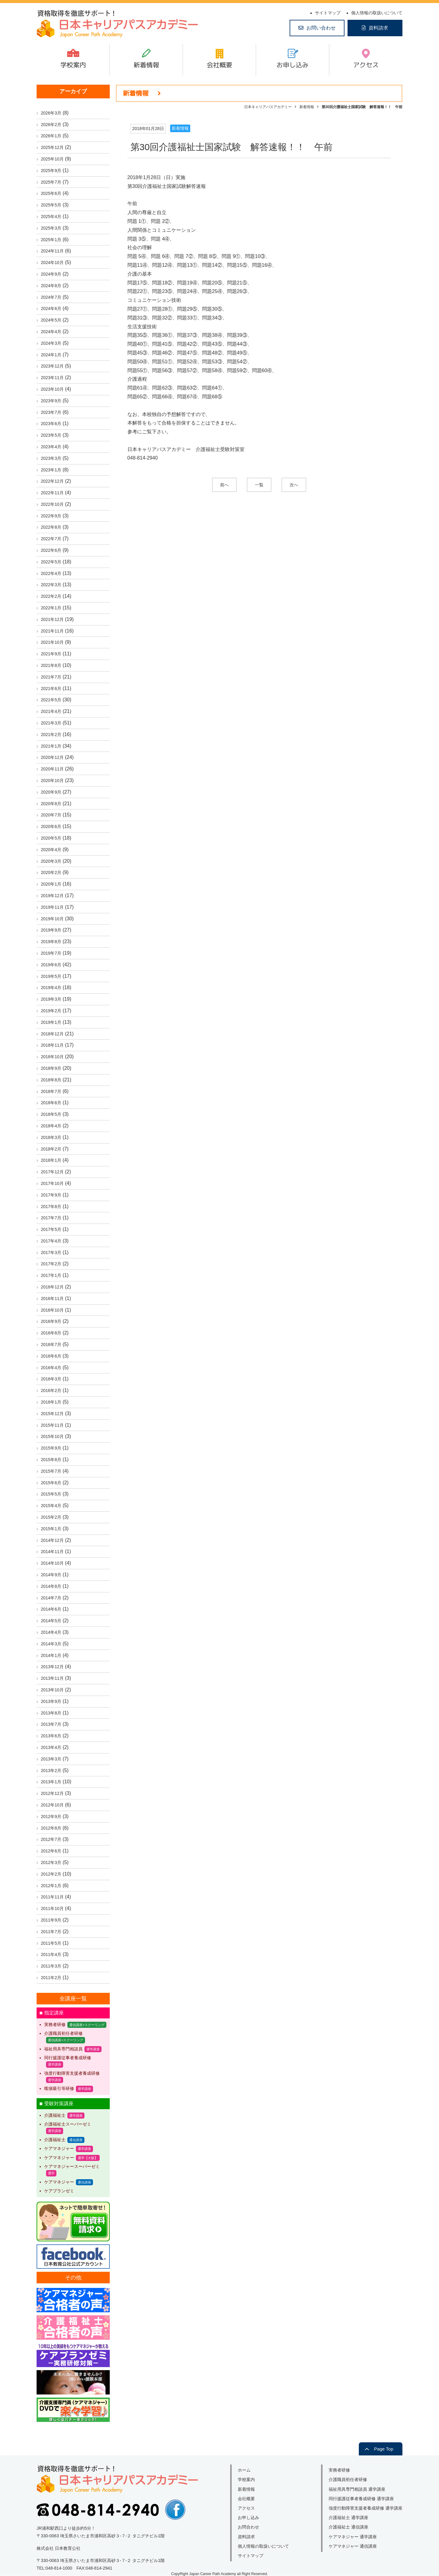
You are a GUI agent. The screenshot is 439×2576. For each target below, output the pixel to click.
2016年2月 (51, 1390)
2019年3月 (51, 999)
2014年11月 (52, 1551)
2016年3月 (51, 1378)
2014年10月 (52, 1563)
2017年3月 (51, 1252)
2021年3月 (51, 723)
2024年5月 (51, 320)
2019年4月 (51, 987)
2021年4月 (51, 711)
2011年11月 (52, 1896)
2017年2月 (51, 1263)
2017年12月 (52, 1171)
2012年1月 (51, 1885)
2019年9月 (51, 930)
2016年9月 (51, 1321)
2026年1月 (51, 135)
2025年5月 (51, 205)
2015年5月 (51, 1494)
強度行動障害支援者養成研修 (72, 2073)
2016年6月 (51, 1356)
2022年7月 (51, 538)
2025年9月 (51, 170)
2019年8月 (51, 941)
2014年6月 (51, 1609)
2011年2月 (51, 1977)
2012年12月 (52, 1793)
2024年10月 (52, 262)
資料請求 (378, 27)
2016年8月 (51, 1332)
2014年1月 (51, 1655)
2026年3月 (51, 113)
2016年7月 (51, 1344)
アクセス (366, 64)
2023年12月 (52, 366)
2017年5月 (51, 1229)
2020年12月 (52, 757)
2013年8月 (51, 1713)
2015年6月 (51, 1482)
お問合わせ (248, 2527)
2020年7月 (51, 814)
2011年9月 (51, 1920)
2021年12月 (52, 619)
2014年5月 (51, 1620)
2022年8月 (51, 527)
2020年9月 (51, 792)
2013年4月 (51, 1747)
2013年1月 (51, 1781)
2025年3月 (51, 228)
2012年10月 (52, 1804)
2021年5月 (51, 699)
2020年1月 (51, 884)
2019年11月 (52, 907)
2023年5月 (51, 435)
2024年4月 (51, 331)
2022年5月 (51, 561)
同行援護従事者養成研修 (67, 2057)
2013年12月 (52, 1666)
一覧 (259, 484)
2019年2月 (51, 1010)
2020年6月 (51, 826)
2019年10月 (52, 918)
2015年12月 (52, 1413)
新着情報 (146, 64)
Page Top (383, 2448)
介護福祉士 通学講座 (348, 2517)
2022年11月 (52, 492)
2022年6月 (51, 550)
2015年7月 (51, 1471)
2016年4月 (51, 1367)
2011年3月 (51, 1966)
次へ (294, 484)
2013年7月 (51, 1724)
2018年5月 (51, 1114)
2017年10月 (52, 1183)
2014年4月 (51, 1632)
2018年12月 (52, 1033)
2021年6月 (51, 688)
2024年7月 (51, 297)
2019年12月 (52, 895)
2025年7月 (51, 182)
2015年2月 (51, 1517)
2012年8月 (51, 1828)
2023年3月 (51, 458)
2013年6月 (51, 1735)
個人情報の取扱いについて (376, 12)
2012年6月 (51, 1850)
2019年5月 (51, 976)
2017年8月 (51, 1206)
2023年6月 (51, 423)
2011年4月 (51, 1954)
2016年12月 (52, 1286)
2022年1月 (51, 607)
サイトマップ (328, 12)
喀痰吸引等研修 (59, 2088)
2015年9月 (51, 1448)
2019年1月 (51, 1022)
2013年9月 (51, 1701)
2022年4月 (51, 573)
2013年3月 (51, 1759)
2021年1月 (51, 746)
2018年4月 (51, 1125)
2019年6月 (51, 964)
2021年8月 (51, 665)
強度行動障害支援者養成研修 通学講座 (365, 2508)
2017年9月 (51, 1195)
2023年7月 (51, 412)
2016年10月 (52, 1310)
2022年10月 (52, 504)
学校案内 (73, 64)
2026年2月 (51, 124)
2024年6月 (51, 308)
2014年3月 (51, 1643)
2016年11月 (52, 1298)
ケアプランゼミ (59, 2190)
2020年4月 (51, 849)
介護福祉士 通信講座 (348, 2527)
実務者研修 (55, 2024)
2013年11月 (52, 1678)
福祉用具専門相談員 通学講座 (357, 2489)
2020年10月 (52, 780)
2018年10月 (52, 1056)
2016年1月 (51, 1402)
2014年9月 (51, 1574)
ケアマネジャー (59, 2148)
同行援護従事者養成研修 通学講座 (361, 2498)
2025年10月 (52, 159)
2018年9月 (51, 1068)
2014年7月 (51, 1597)
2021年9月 (51, 653)
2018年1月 (51, 1160)
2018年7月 (51, 1091)
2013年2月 (51, 1770)
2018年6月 (51, 1102)
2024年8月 (51, 285)
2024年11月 (52, 250)
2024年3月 (51, 343)
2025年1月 (51, 239)
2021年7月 (51, 677)
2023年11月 (52, 377)
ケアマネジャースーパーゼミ (72, 2166)
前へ (224, 484)
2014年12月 (52, 1540)
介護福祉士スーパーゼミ (67, 2124)
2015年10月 (52, 1436)
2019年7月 (51, 953)
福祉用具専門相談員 (63, 2048)
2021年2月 (51, 734)
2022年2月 (51, 596)
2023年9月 (51, 400)
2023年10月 (52, 389)
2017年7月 (51, 1217)
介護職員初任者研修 (63, 2033)
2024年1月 (51, 354)
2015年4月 (51, 1505)
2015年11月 (52, 1425)
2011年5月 (51, 1943)
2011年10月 (52, 1908)
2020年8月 (51, 803)
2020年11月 (52, 768)
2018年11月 (52, 1045)
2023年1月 (51, 469)
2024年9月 (51, 274)
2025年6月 (51, 193)
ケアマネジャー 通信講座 (353, 2546)
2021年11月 (52, 631)
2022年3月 (51, 584)
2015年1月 (51, 1528)
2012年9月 (51, 1816)
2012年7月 (51, 1839)
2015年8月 (51, 1459)
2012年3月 (51, 1862)
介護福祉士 (55, 2115)
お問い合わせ (321, 27)
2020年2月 (51, 872)
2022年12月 (52, 481)
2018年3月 (51, 1137)
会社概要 (219, 64)
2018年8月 (51, 1079)
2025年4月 (51, 216)
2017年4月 (51, 1241)
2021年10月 (52, 642)
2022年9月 (51, 515)
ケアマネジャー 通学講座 (353, 2536)
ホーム (244, 2470)
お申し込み (293, 64)
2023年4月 (51, 446)
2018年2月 (51, 1149)
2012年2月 (51, 1874)
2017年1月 (51, 1275)
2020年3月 (51, 861)
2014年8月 (51, 1586)
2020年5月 (51, 838)
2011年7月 (51, 1931)
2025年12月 (52, 147)
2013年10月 (52, 1689)
